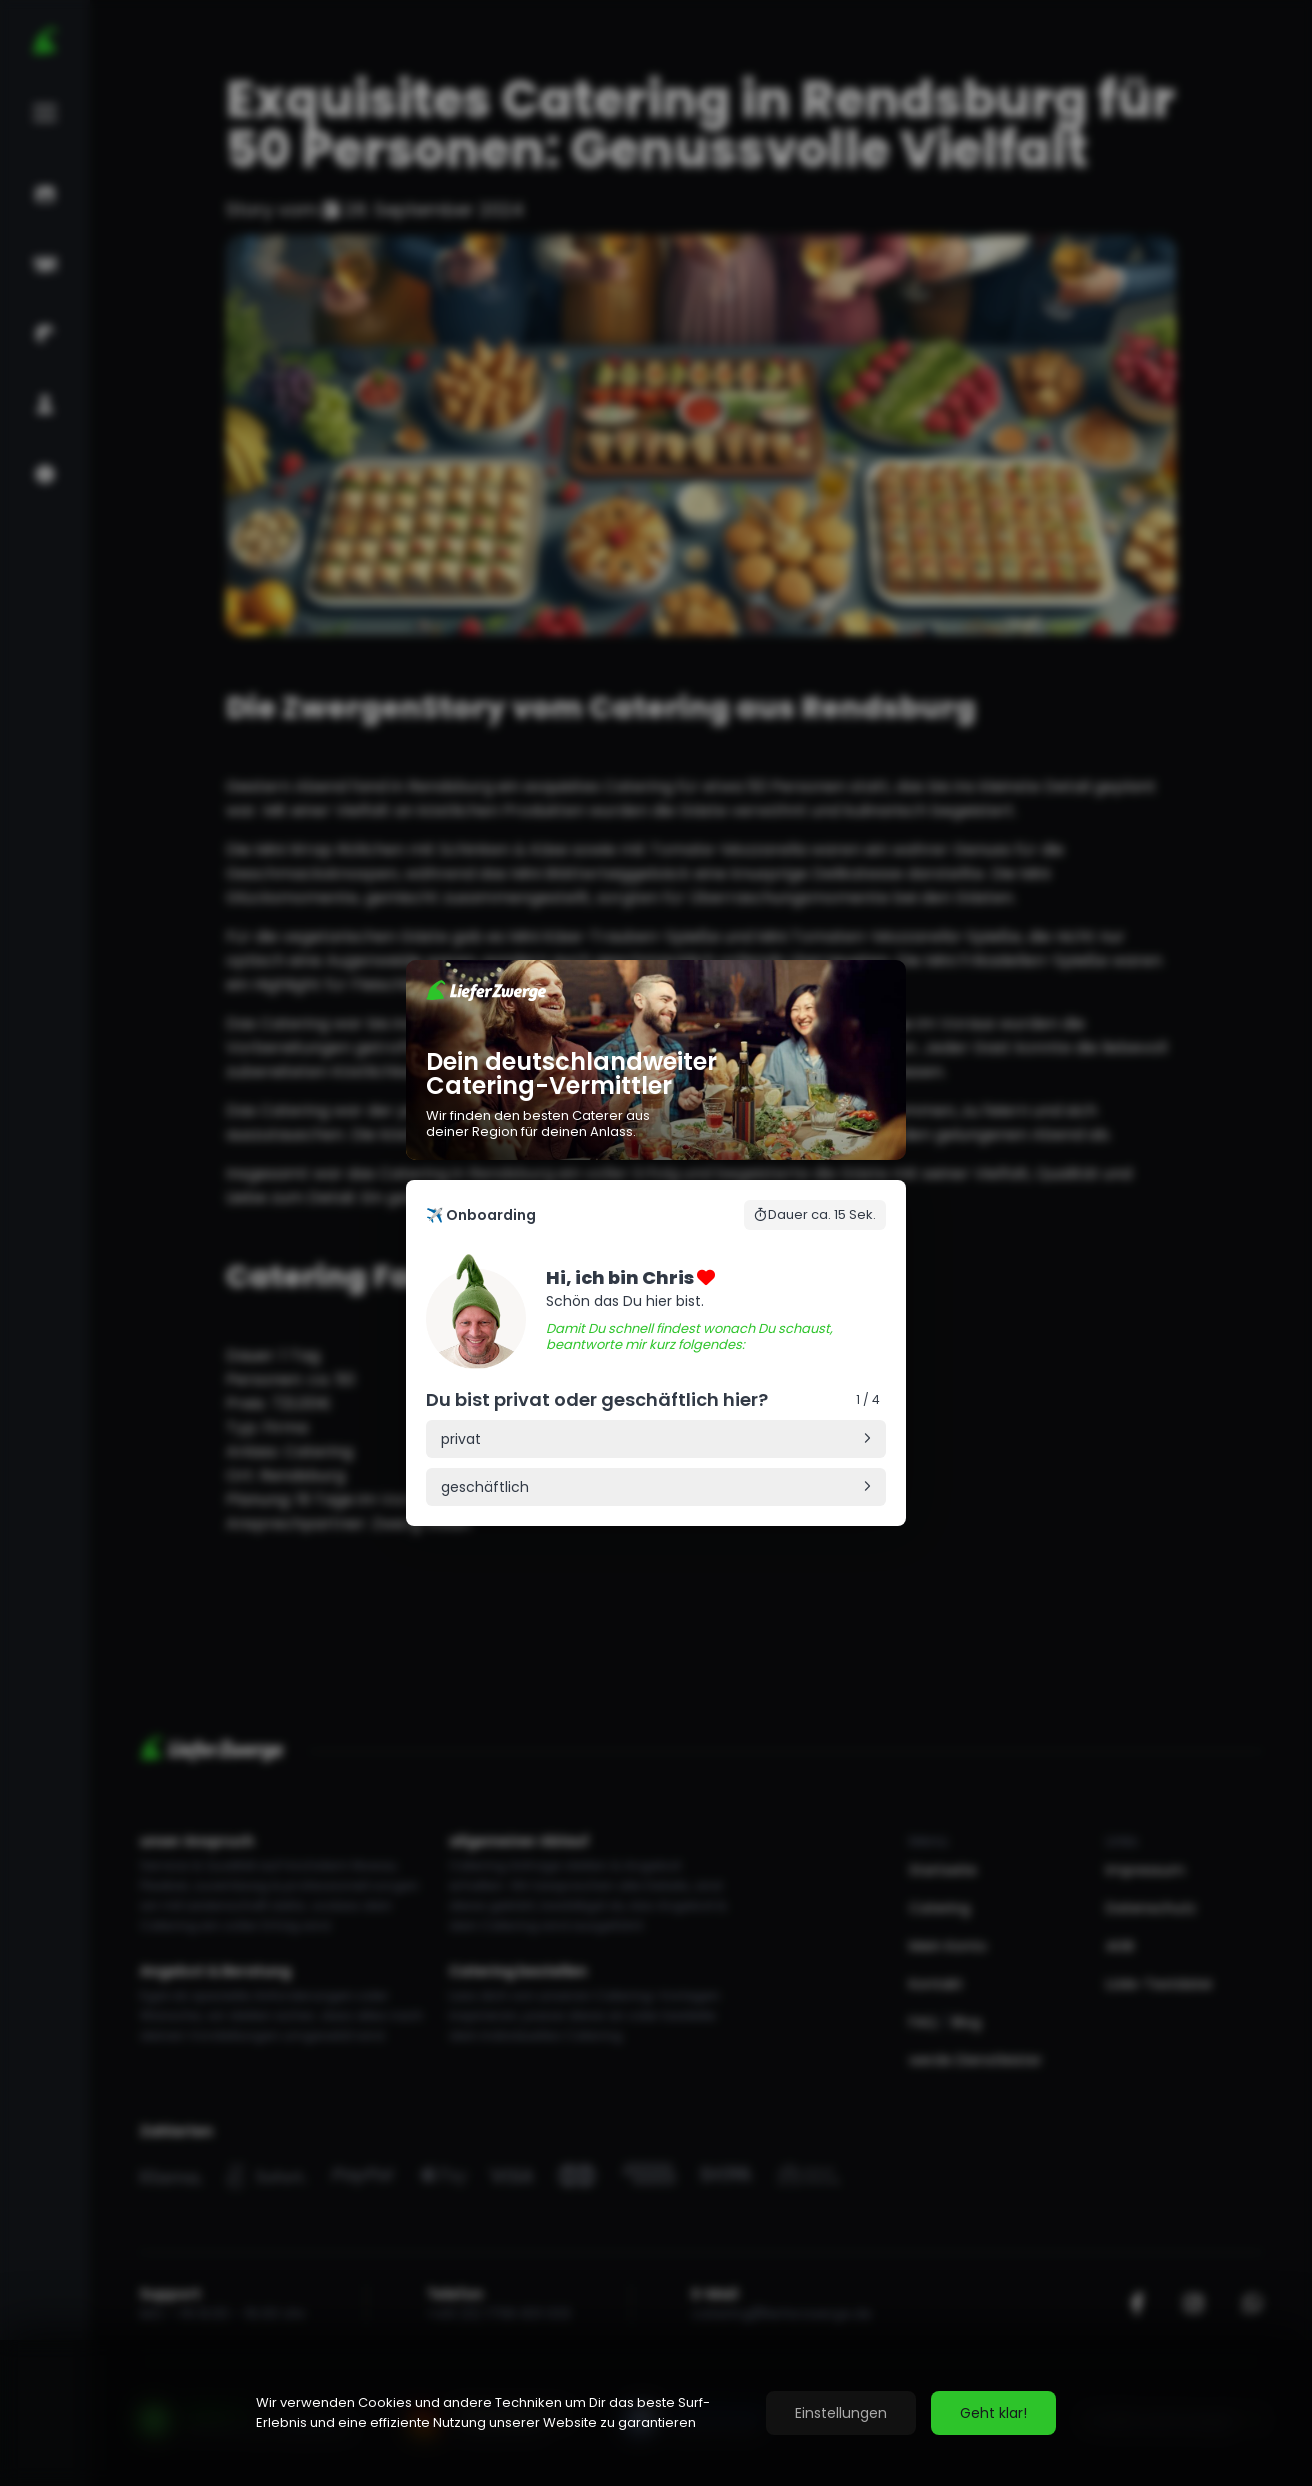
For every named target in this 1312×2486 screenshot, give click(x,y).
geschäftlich (485, 1487)
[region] (656, 2413)
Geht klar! (993, 2413)
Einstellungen (841, 2413)
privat (461, 1439)
